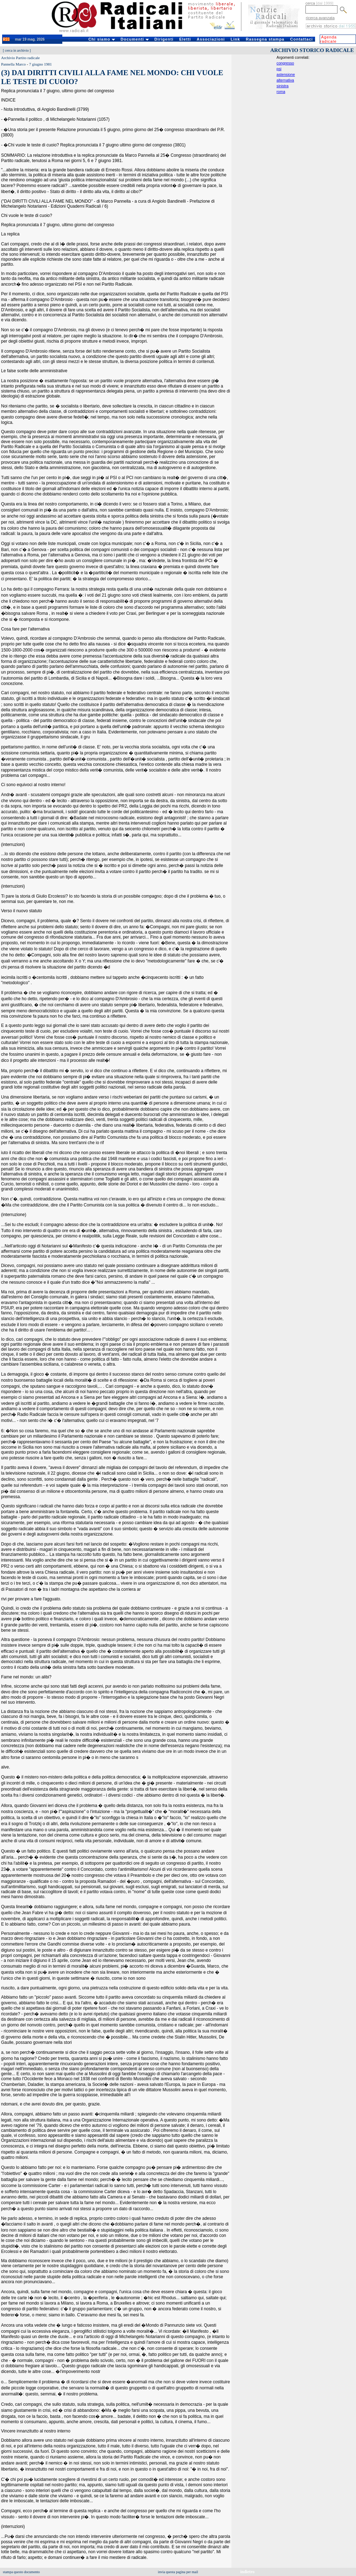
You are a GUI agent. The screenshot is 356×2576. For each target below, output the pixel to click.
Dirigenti (164, 39)
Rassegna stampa (265, 39)
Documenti (135, 39)
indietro (247, 2571)
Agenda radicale (328, 39)
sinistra (283, 86)
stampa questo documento (21, 2572)
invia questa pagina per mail (178, 2572)
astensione (286, 74)
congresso (285, 63)
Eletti (185, 39)
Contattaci (301, 39)
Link (235, 39)
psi (279, 69)
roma (281, 91)
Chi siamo (101, 39)
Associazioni (211, 39)
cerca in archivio (17, 50)
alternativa (285, 80)
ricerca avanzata (320, 18)
